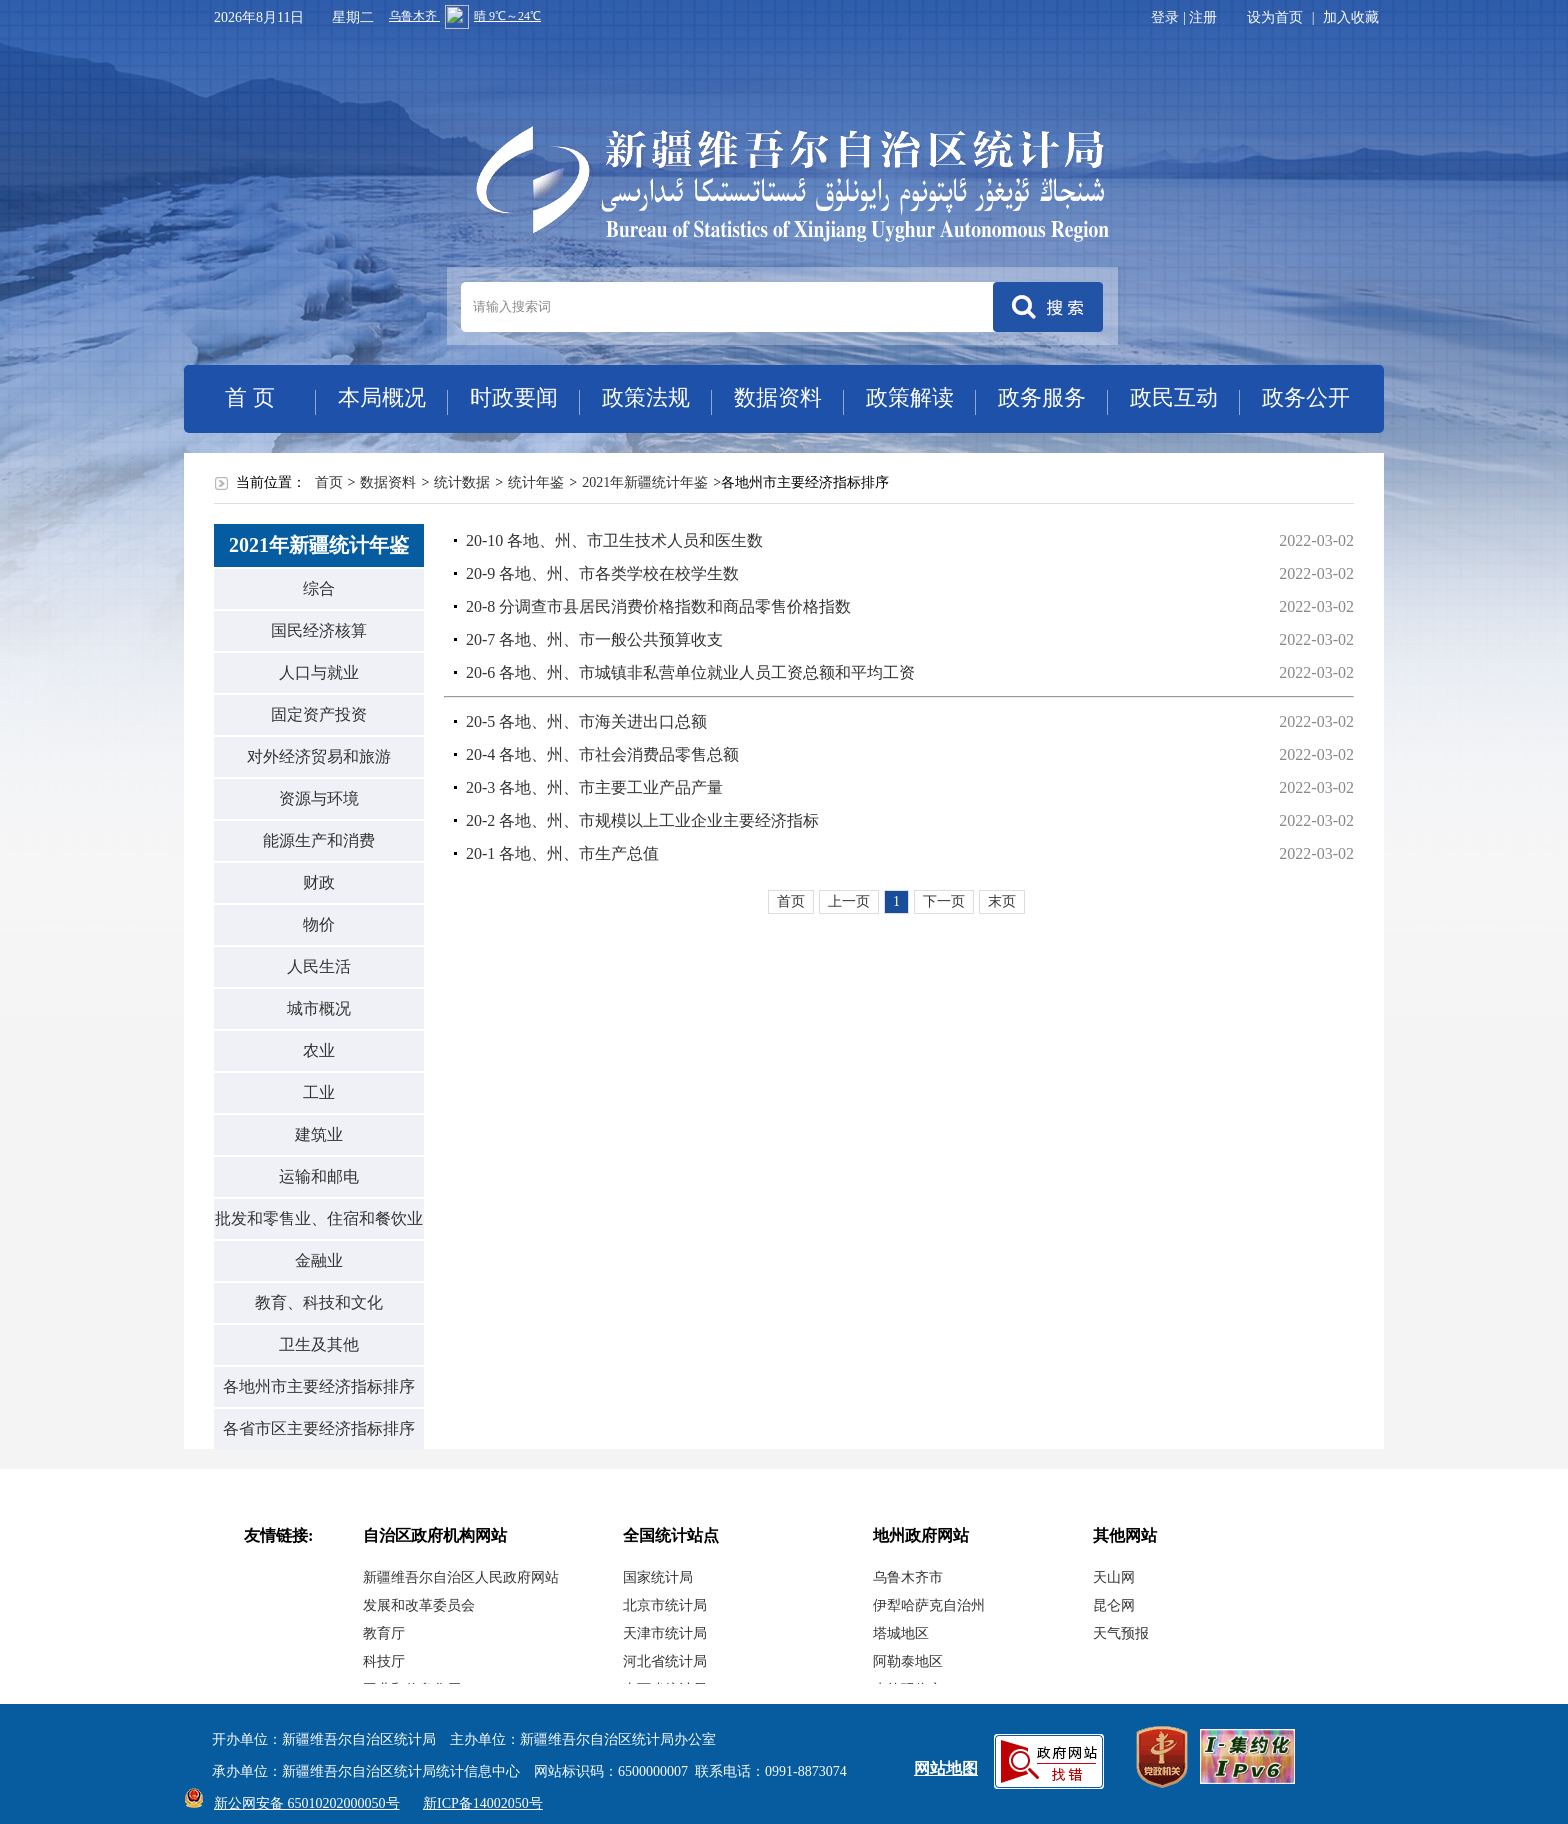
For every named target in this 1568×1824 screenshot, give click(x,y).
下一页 (944, 901)
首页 (329, 482)
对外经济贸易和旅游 (319, 756)
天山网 (1114, 1577)
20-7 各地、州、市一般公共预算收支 (594, 639)
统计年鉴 (536, 482)
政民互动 (1174, 397)
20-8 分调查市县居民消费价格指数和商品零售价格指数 (658, 606)
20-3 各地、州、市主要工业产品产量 (594, 787)
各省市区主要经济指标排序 (319, 1428)
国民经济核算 (319, 630)
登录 (1165, 17)
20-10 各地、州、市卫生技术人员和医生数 (614, 540)
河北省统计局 (665, 1661)
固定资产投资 (319, 714)
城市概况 (319, 1008)
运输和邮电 (319, 1176)
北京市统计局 (665, 1605)
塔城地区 (901, 1633)
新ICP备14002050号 (483, 1803)
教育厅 (384, 1633)
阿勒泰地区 (908, 1661)
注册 (1203, 17)
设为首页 (1275, 17)
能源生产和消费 (319, 840)
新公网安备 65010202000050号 (302, 1803)
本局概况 (382, 397)
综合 (319, 588)
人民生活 (319, 966)
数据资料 (778, 397)
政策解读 (910, 397)
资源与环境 (319, 798)
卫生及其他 (319, 1344)
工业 (319, 1092)
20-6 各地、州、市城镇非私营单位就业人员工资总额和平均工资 (690, 672)
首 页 (250, 397)
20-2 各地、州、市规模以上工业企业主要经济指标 (642, 820)
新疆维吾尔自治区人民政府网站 (461, 1577)
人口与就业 (319, 672)
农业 (319, 1050)
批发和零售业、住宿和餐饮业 (319, 1218)
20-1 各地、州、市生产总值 (562, 853)
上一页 (849, 901)
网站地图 (946, 1768)
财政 (319, 882)
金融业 (319, 1260)
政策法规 (646, 397)
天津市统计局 (665, 1633)
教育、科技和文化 (319, 1302)
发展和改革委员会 (419, 1605)
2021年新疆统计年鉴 (645, 482)
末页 (1002, 901)
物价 (319, 924)
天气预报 (1121, 1633)
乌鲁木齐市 (908, 1577)
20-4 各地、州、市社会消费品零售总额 (602, 754)
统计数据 (462, 482)
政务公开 (1306, 397)
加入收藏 (1351, 17)
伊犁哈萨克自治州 (929, 1605)
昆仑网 (1114, 1605)
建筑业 (319, 1134)
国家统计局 (658, 1577)
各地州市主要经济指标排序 (319, 1386)
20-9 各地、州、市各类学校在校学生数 (602, 573)
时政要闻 (514, 397)
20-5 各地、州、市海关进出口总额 (586, 721)
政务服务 (1042, 397)
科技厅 (384, 1661)
